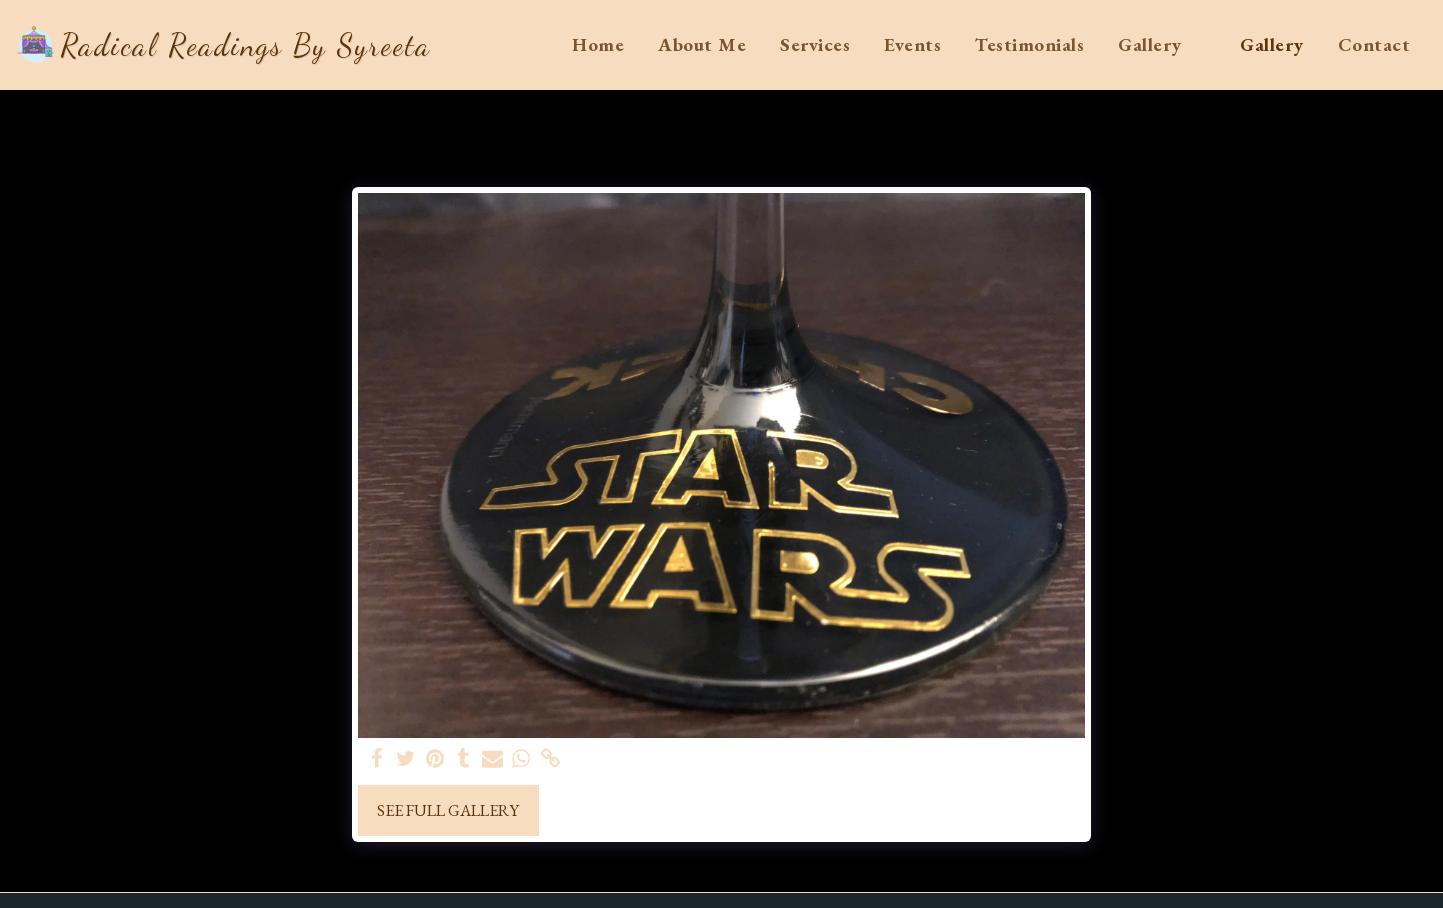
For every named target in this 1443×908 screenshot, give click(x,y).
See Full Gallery (448, 810)
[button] (1162, 45)
